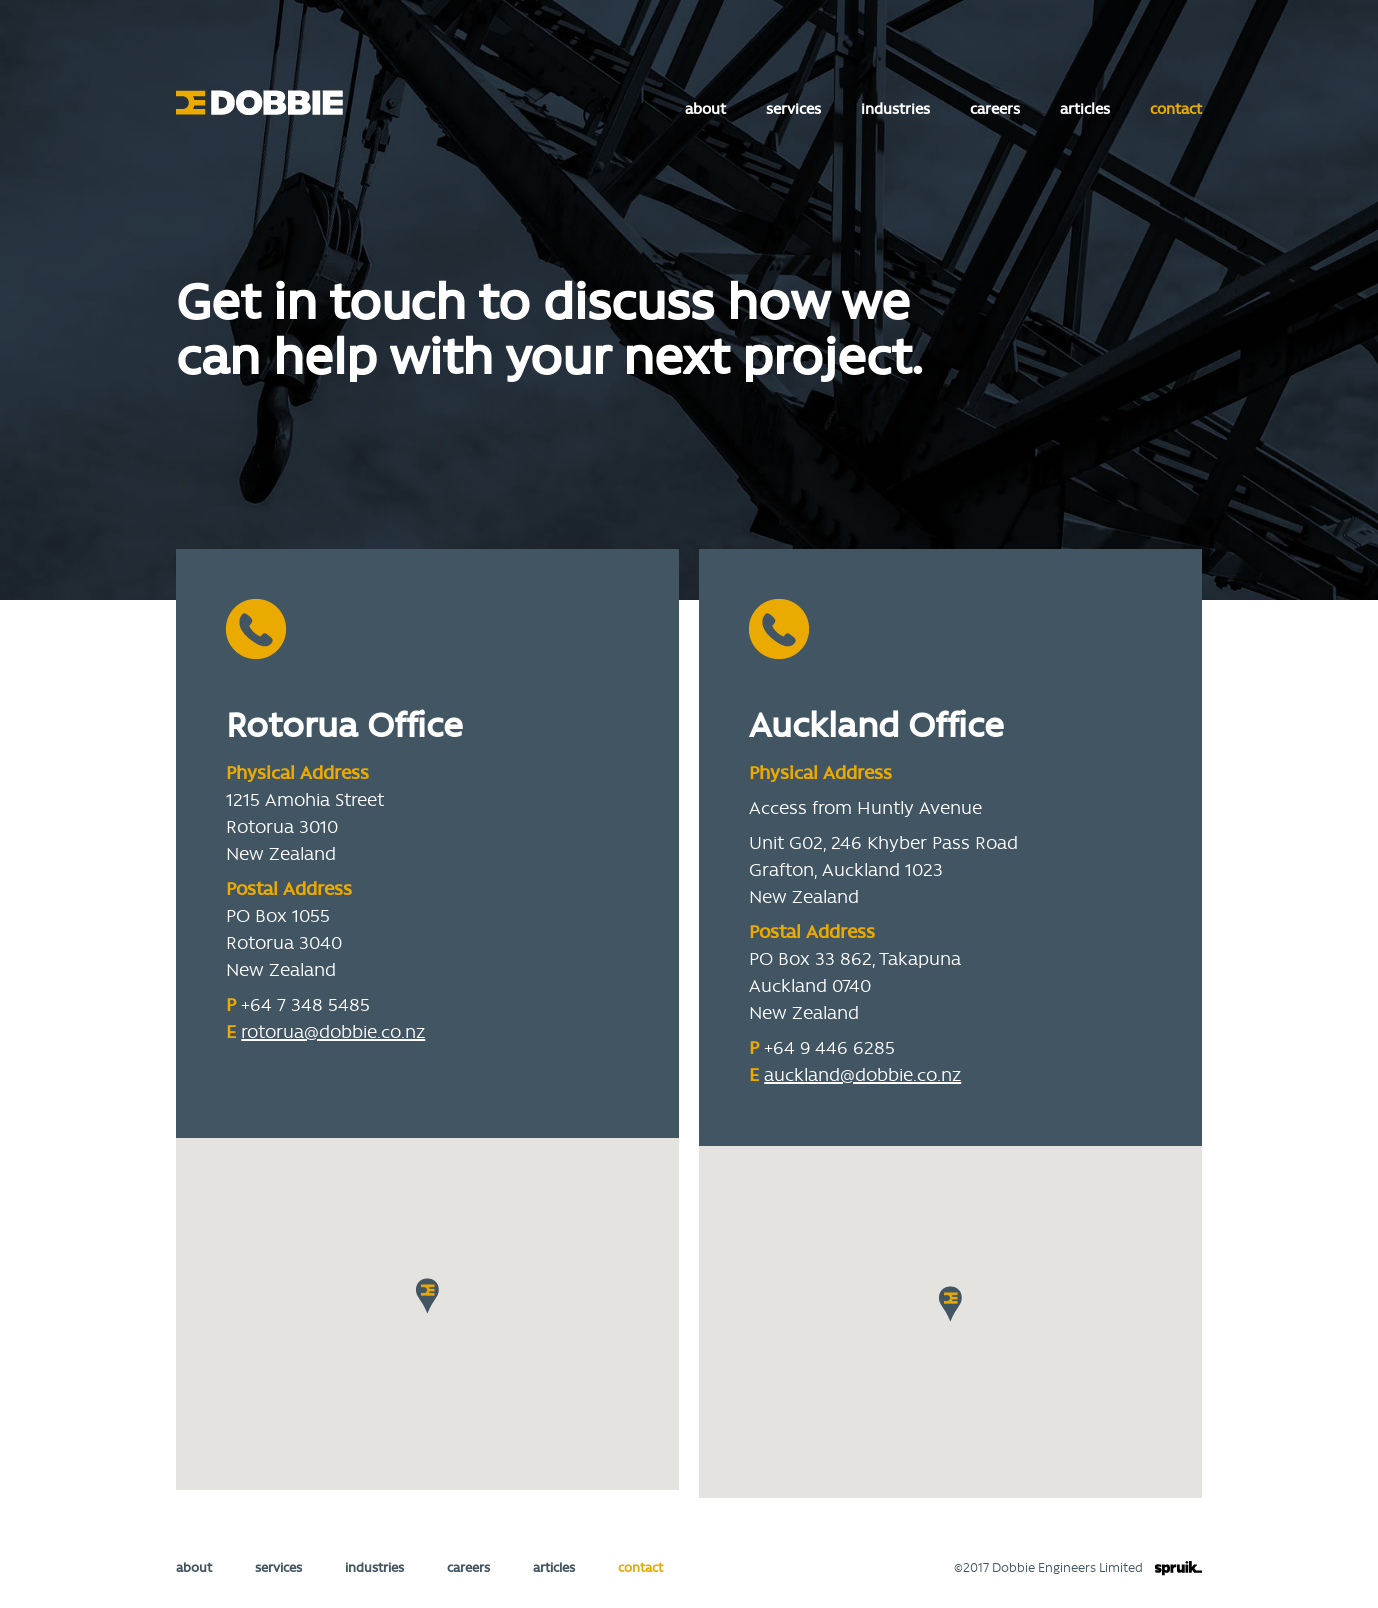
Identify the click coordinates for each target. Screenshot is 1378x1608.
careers (995, 108)
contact (1176, 108)
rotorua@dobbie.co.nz (333, 1031)
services (793, 108)
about (705, 108)
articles (1085, 108)
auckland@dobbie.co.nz (862, 1074)
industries (895, 108)
